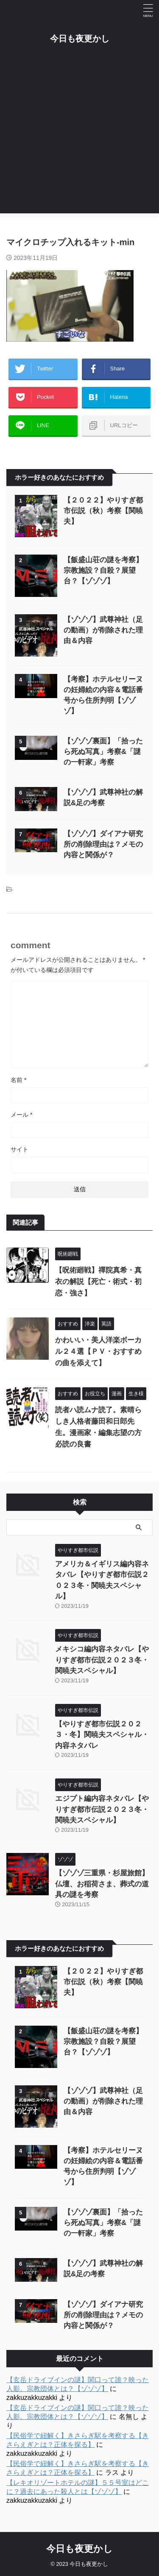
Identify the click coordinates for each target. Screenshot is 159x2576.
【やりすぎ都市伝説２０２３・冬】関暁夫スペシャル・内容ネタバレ (102, 1735)
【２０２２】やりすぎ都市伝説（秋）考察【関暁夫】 (103, 510)
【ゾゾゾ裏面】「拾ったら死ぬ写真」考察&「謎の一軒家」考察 (103, 751)
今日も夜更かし (79, 38)
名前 (18, 1080)
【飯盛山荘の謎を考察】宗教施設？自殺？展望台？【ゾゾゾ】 (103, 570)
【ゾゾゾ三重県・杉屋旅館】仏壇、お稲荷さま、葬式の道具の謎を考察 (102, 1884)
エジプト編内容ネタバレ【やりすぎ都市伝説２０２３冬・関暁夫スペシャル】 (102, 1809)
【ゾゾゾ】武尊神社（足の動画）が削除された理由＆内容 (103, 630)
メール (21, 1114)
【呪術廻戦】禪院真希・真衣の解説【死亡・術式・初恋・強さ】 (98, 1281)
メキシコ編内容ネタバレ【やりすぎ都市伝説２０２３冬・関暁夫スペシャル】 (102, 1660)
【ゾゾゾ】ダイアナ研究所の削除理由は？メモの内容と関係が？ (103, 844)
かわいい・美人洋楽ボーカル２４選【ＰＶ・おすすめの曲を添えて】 (98, 1351)
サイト (19, 1149)
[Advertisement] (79, 134)
